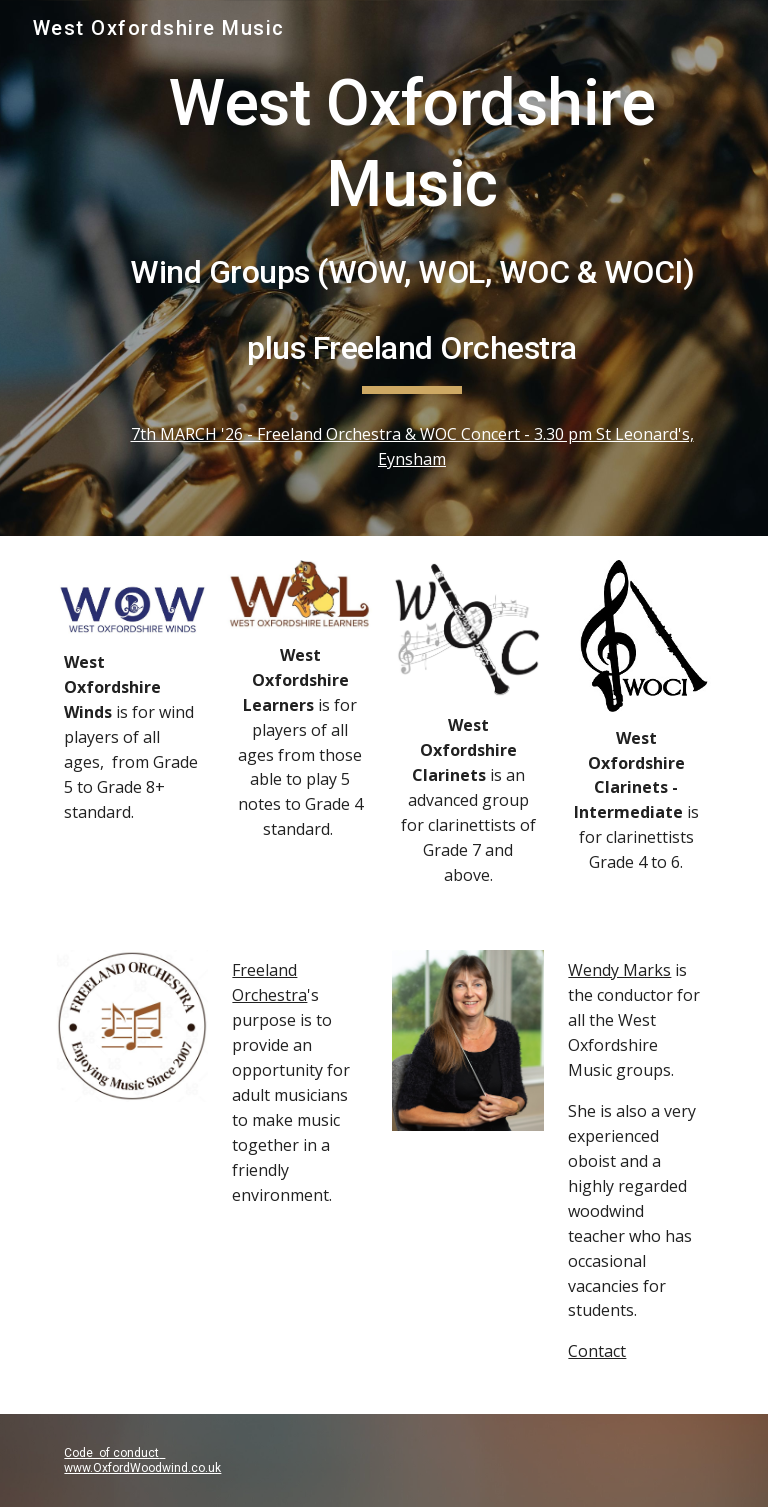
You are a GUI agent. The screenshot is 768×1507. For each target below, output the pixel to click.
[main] (411, 229)
